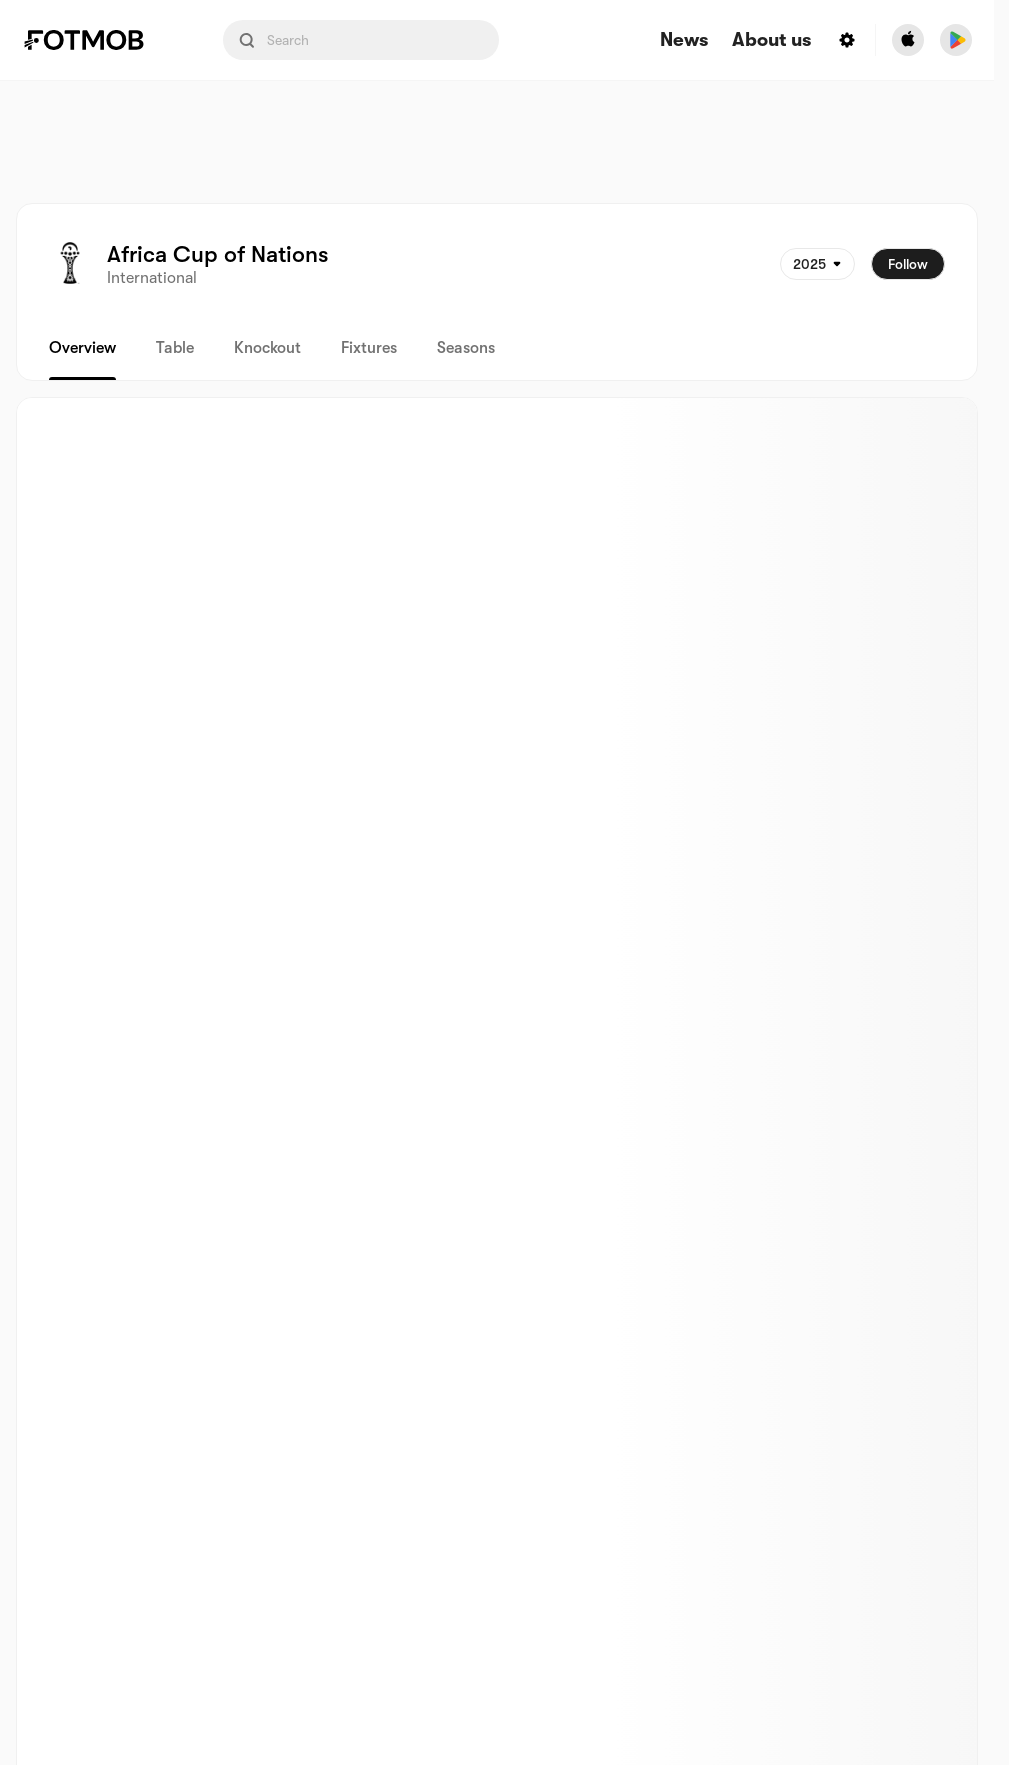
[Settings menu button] (847, 40)
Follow (908, 264)
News (684, 40)
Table (175, 348)
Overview (82, 348)
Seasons (466, 348)
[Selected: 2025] (817, 264)
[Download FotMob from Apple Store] (908, 40)
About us (771, 40)
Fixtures (369, 348)
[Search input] (361, 40)
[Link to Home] (98, 40)
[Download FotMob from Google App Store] (956, 40)
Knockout (267, 348)
